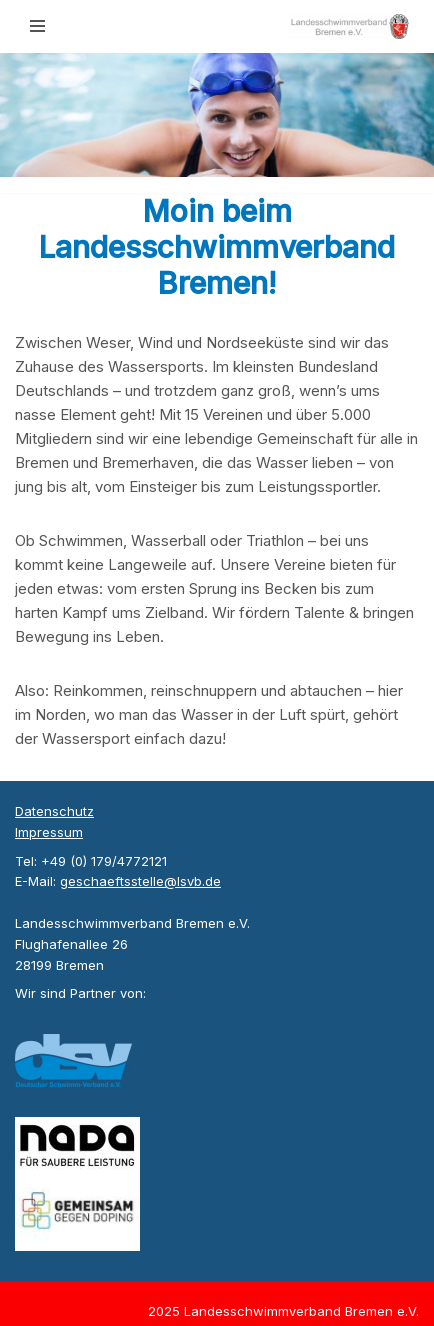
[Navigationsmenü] (37, 26)
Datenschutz (54, 811)
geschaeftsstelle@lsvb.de (140, 881)
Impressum (49, 832)
